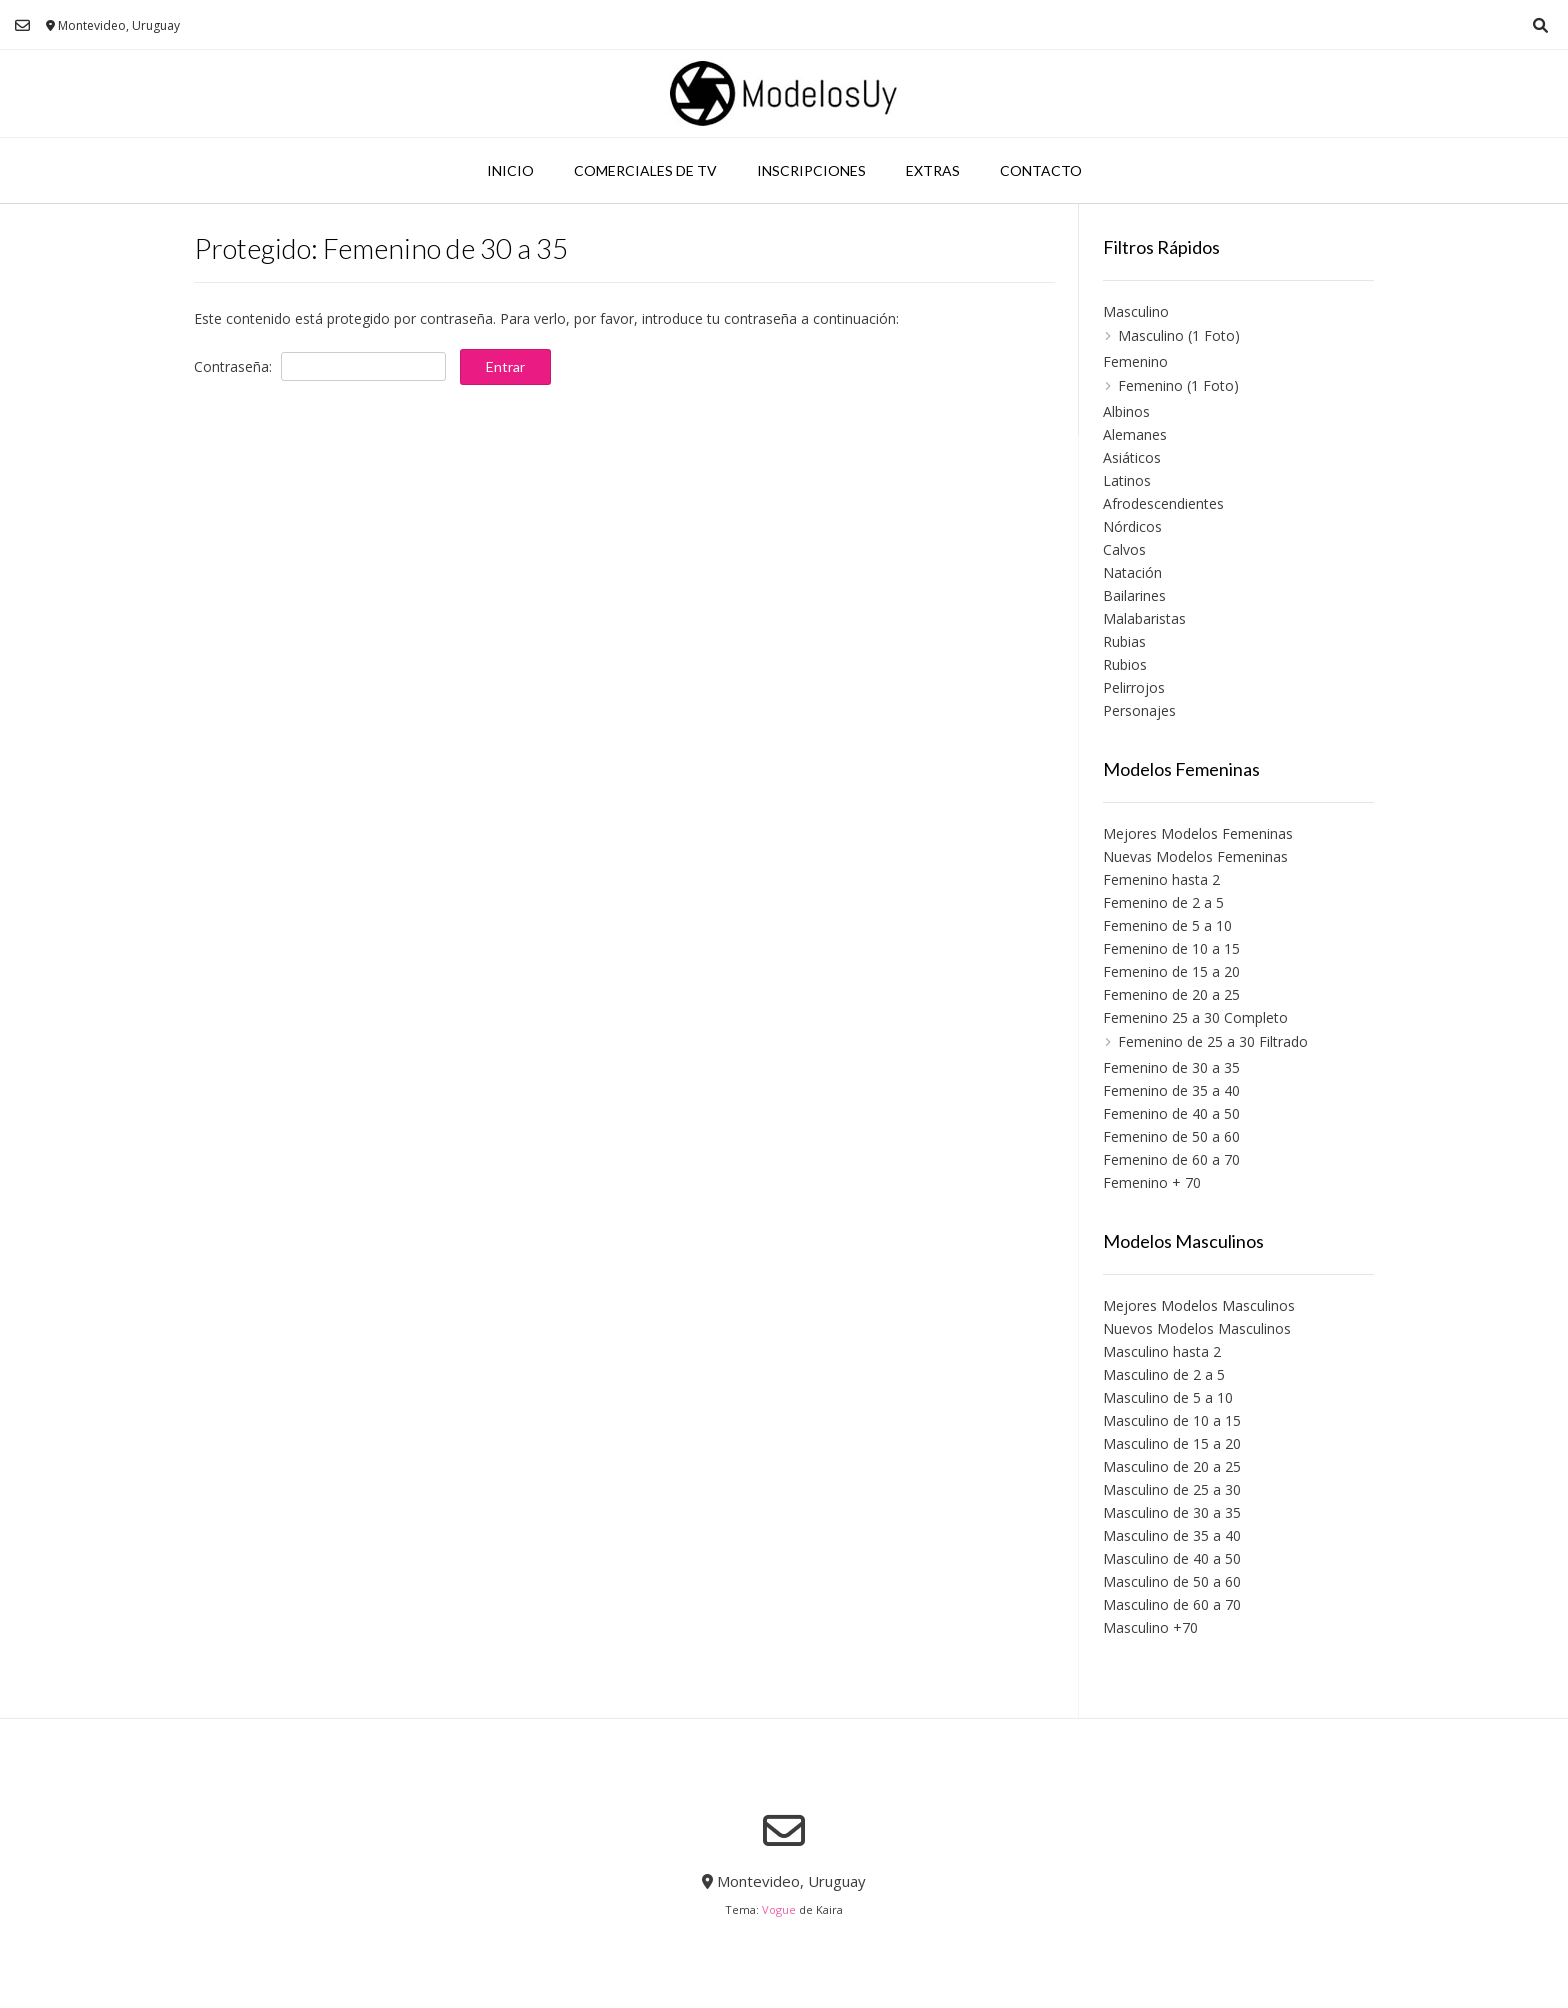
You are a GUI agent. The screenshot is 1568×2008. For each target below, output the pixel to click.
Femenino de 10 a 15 (1171, 948)
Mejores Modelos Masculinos (1199, 1305)
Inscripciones (811, 170)
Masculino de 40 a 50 (1172, 1558)
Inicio (510, 170)
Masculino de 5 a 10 (1168, 1397)
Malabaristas (1144, 618)
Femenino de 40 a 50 (1171, 1113)
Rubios (1125, 664)
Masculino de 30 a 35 (1172, 1512)
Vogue (779, 1909)
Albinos (1126, 411)
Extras (933, 170)
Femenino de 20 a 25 (1171, 994)
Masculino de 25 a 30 (1172, 1489)
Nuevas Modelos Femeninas (1195, 856)
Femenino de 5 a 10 (1167, 925)
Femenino (1135, 361)
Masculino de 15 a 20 (1172, 1443)
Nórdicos (1132, 526)
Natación (1132, 572)
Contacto (1041, 170)
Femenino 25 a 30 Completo (1195, 1017)
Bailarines (1134, 595)
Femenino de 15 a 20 (1171, 971)
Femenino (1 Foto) (1178, 385)
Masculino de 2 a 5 (1164, 1374)
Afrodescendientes (1163, 503)
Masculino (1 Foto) (1179, 335)
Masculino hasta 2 (1162, 1351)
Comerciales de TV (645, 170)
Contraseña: (320, 366)
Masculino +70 (1150, 1627)
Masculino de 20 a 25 (1172, 1466)
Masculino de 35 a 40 (1172, 1535)
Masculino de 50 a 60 (1172, 1581)
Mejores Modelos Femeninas (1198, 833)
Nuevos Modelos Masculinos (1197, 1328)
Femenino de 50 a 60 (1171, 1136)
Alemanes (1135, 434)
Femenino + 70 (1152, 1182)
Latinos (1127, 480)
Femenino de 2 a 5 (1163, 902)
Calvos (1124, 549)
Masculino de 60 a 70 (1172, 1604)
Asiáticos (1132, 457)
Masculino (1136, 311)
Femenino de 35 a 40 (1171, 1090)
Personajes (1139, 710)
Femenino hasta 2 (1161, 879)
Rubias (1124, 641)
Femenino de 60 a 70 (1171, 1159)
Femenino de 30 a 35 (1171, 1067)
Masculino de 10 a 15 (1172, 1420)
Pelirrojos (1134, 687)
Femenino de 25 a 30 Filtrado (1213, 1041)
